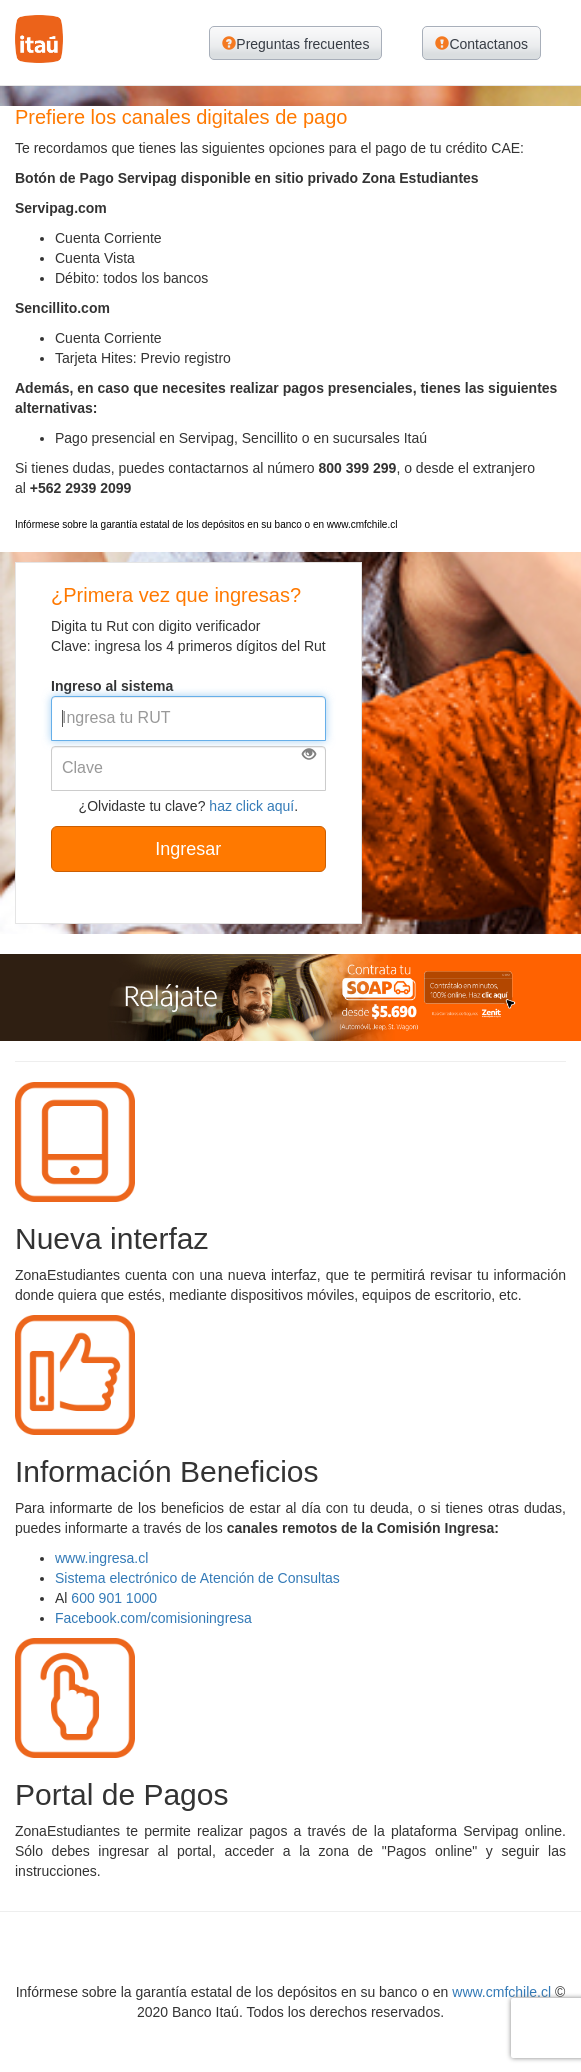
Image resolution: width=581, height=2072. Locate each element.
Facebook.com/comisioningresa (153, 1618)
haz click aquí (251, 806)
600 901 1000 (114, 1598)
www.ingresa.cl (101, 1558)
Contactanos (481, 44)
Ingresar (188, 849)
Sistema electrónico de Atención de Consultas (197, 1578)
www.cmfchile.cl (501, 1992)
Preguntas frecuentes (295, 44)
